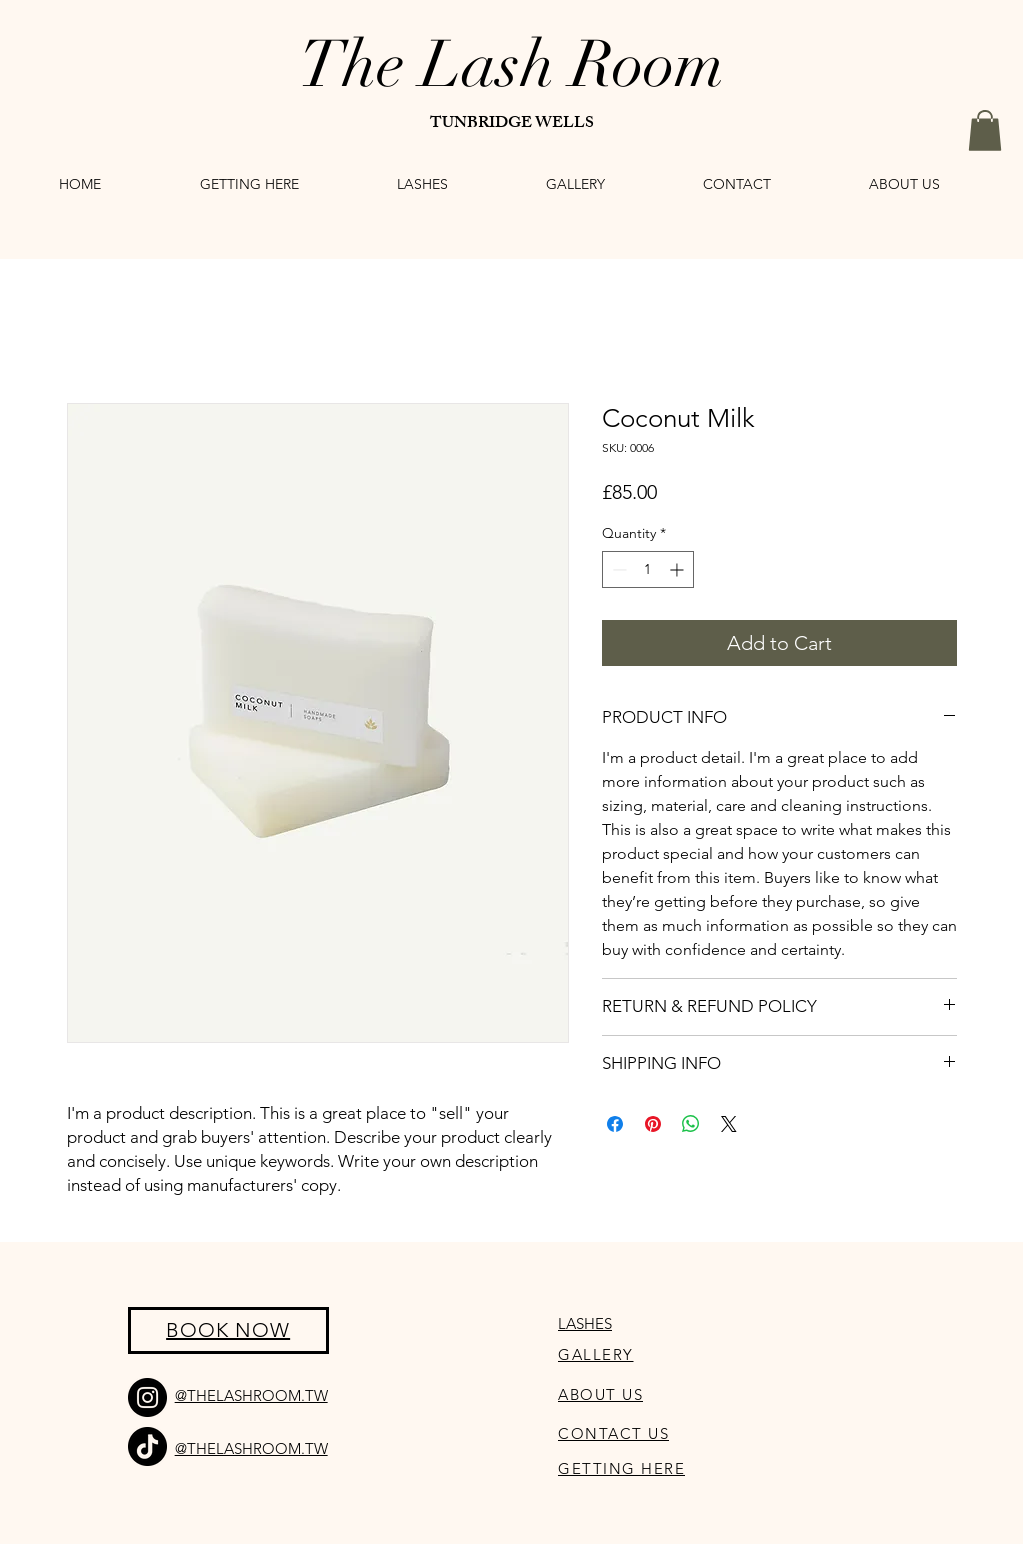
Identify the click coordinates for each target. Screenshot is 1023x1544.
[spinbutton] (648, 569)
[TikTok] (147, 1446)
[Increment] (678, 569)
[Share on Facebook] (615, 1124)
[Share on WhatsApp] (691, 1124)
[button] (985, 130)
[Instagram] (147, 1397)
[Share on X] (729, 1124)
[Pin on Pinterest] (653, 1124)
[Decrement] (617, 569)
